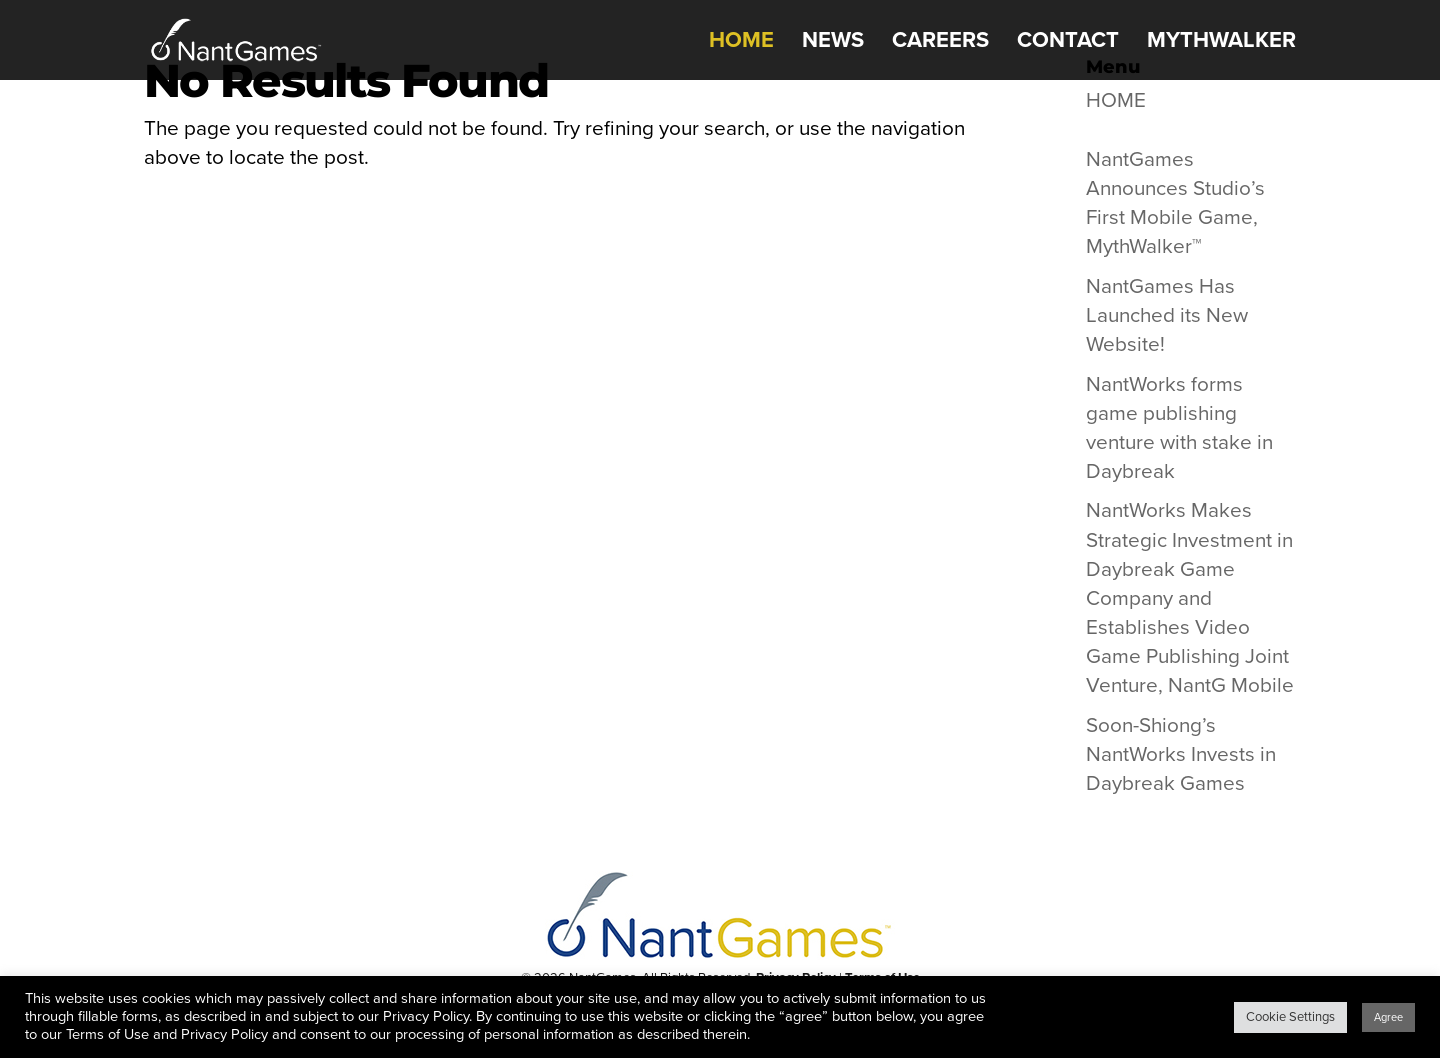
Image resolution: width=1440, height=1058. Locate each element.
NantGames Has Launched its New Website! (1167, 315)
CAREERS (940, 43)
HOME (741, 43)
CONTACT (1068, 43)
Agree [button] (1388, 1017)
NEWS (833, 43)
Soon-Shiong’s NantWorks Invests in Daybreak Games (1181, 754)
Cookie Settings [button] (1290, 1017)
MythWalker (1221, 43)
